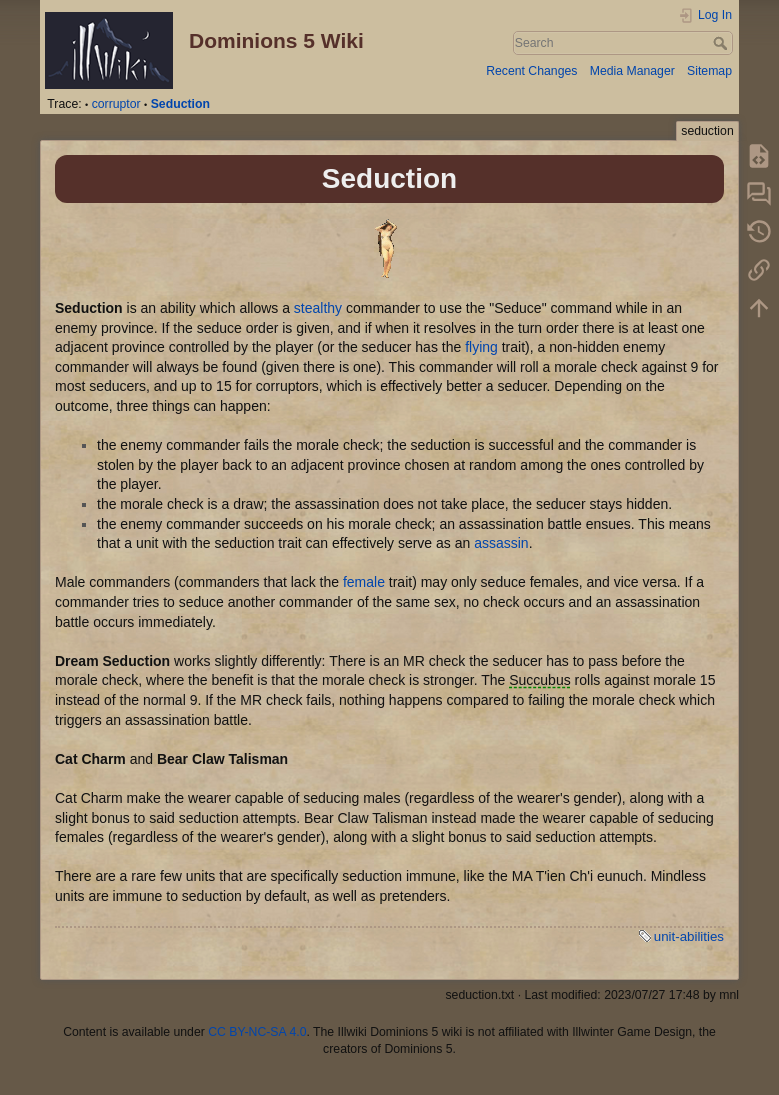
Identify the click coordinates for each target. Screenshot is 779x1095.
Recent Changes (531, 71)
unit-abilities (689, 936)
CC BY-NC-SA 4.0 (257, 1032)
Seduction (180, 104)
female (364, 582)
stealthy (318, 308)
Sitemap (709, 71)
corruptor (116, 104)
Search (722, 43)
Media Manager (632, 71)
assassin (501, 543)
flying (481, 347)
